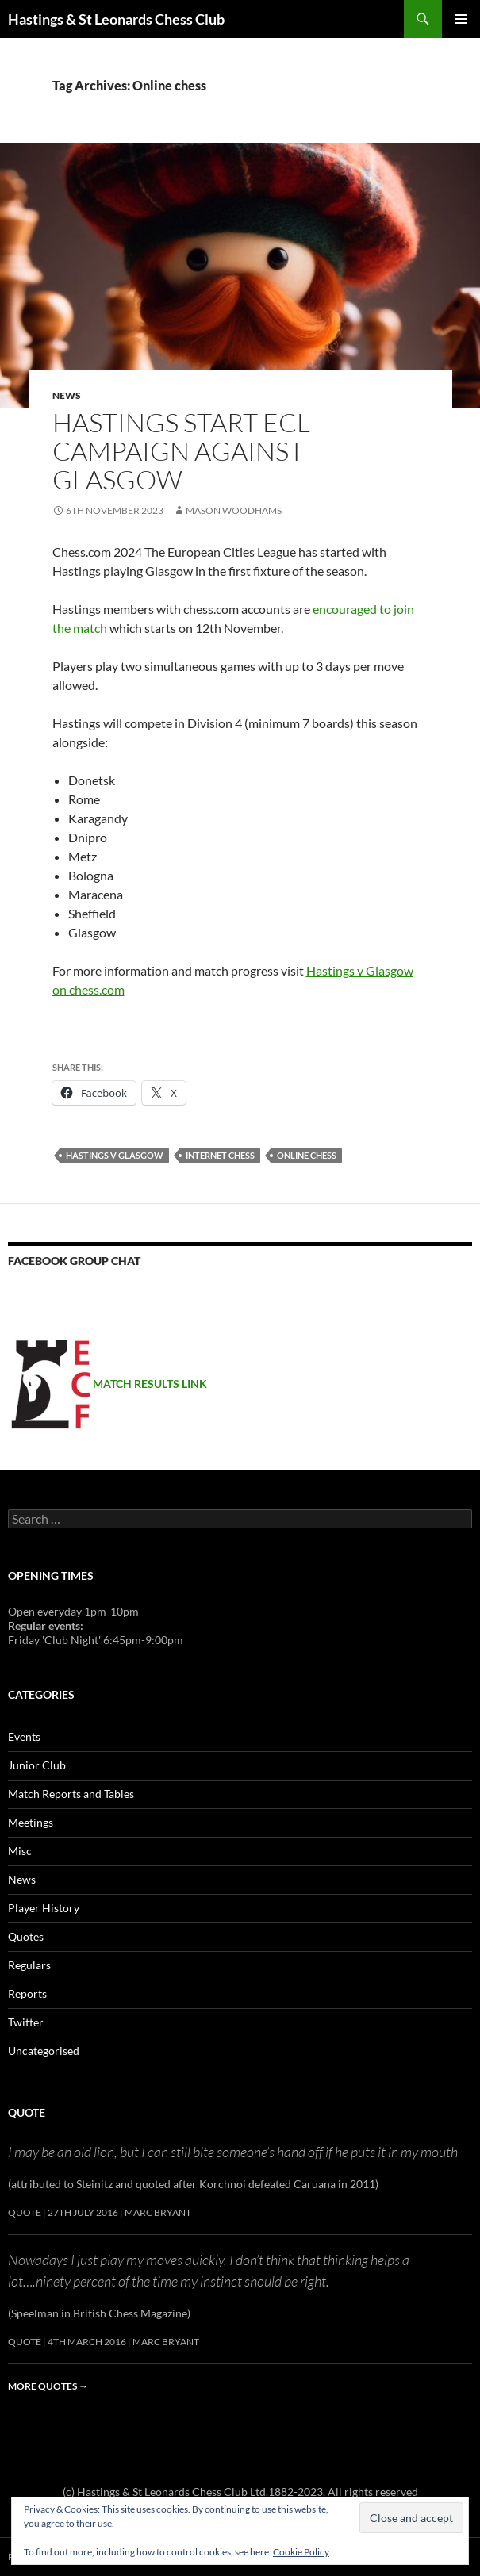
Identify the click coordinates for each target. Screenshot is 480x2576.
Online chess (306, 1155)
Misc (20, 1850)
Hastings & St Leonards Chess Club (116, 19)
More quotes (48, 2386)
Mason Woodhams (234, 510)
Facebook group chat (74, 1260)
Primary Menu (461, 19)
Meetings (30, 1822)
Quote (26, 2112)
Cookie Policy (301, 2552)
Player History (43, 1908)
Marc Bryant (158, 2212)
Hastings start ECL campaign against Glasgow (181, 451)
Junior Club (37, 1765)
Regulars (29, 1965)
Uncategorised (43, 2050)
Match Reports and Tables (71, 1793)
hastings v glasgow (114, 1155)
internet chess (220, 1155)
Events (24, 1736)
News (66, 395)
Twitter (26, 2022)
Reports (27, 1993)
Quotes (26, 1936)
